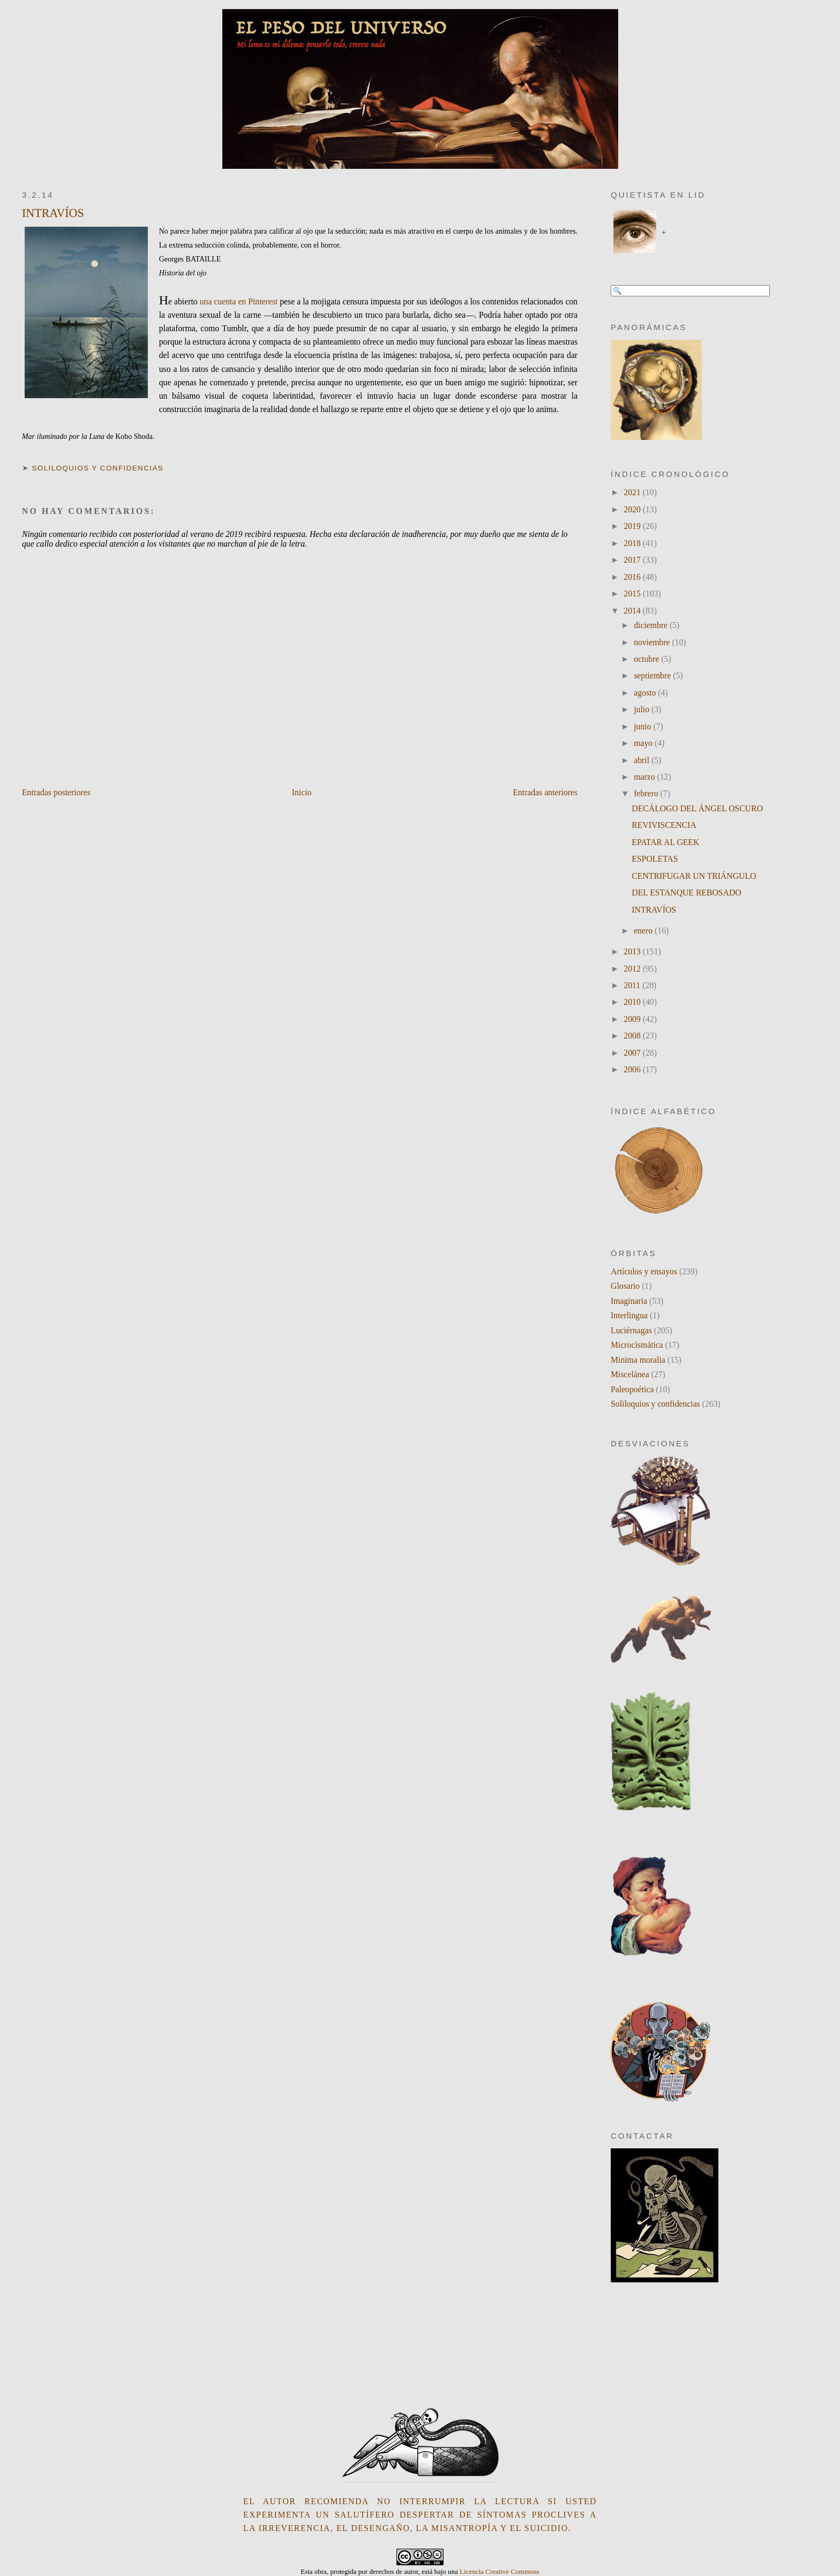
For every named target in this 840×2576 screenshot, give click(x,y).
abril (642, 760)
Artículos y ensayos (644, 1271)
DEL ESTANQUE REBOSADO (686, 892)
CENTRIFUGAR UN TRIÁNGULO (694, 875)
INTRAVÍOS (53, 213)
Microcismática (637, 1344)
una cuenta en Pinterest (239, 301)
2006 (633, 1069)
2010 (633, 1001)
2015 (633, 593)
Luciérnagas (631, 1330)
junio (643, 726)
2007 (633, 1052)
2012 (633, 968)
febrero (647, 793)
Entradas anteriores (545, 792)
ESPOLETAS (655, 858)
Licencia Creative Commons (499, 2571)
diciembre (652, 625)
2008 (633, 1035)
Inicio (302, 792)
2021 (633, 492)
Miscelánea (630, 1374)
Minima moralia (638, 1359)
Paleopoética (632, 1389)
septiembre (653, 675)
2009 (633, 1019)
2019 (633, 526)
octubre (647, 658)
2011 (633, 985)
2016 (633, 576)
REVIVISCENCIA (664, 825)
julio (642, 709)
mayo (644, 743)
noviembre (653, 642)
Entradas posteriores (56, 792)
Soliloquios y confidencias (97, 468)
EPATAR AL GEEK (665, 842)
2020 (633, 509)
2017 (633, 559)
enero (644, 930)
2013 (633, 951)
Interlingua (629, 1315)
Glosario (625, 1285)
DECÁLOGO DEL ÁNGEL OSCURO (697, 808)
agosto (646, 692)
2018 (633, 543)
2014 (633, 610)
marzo (645, 776)
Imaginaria (629, 1300)
